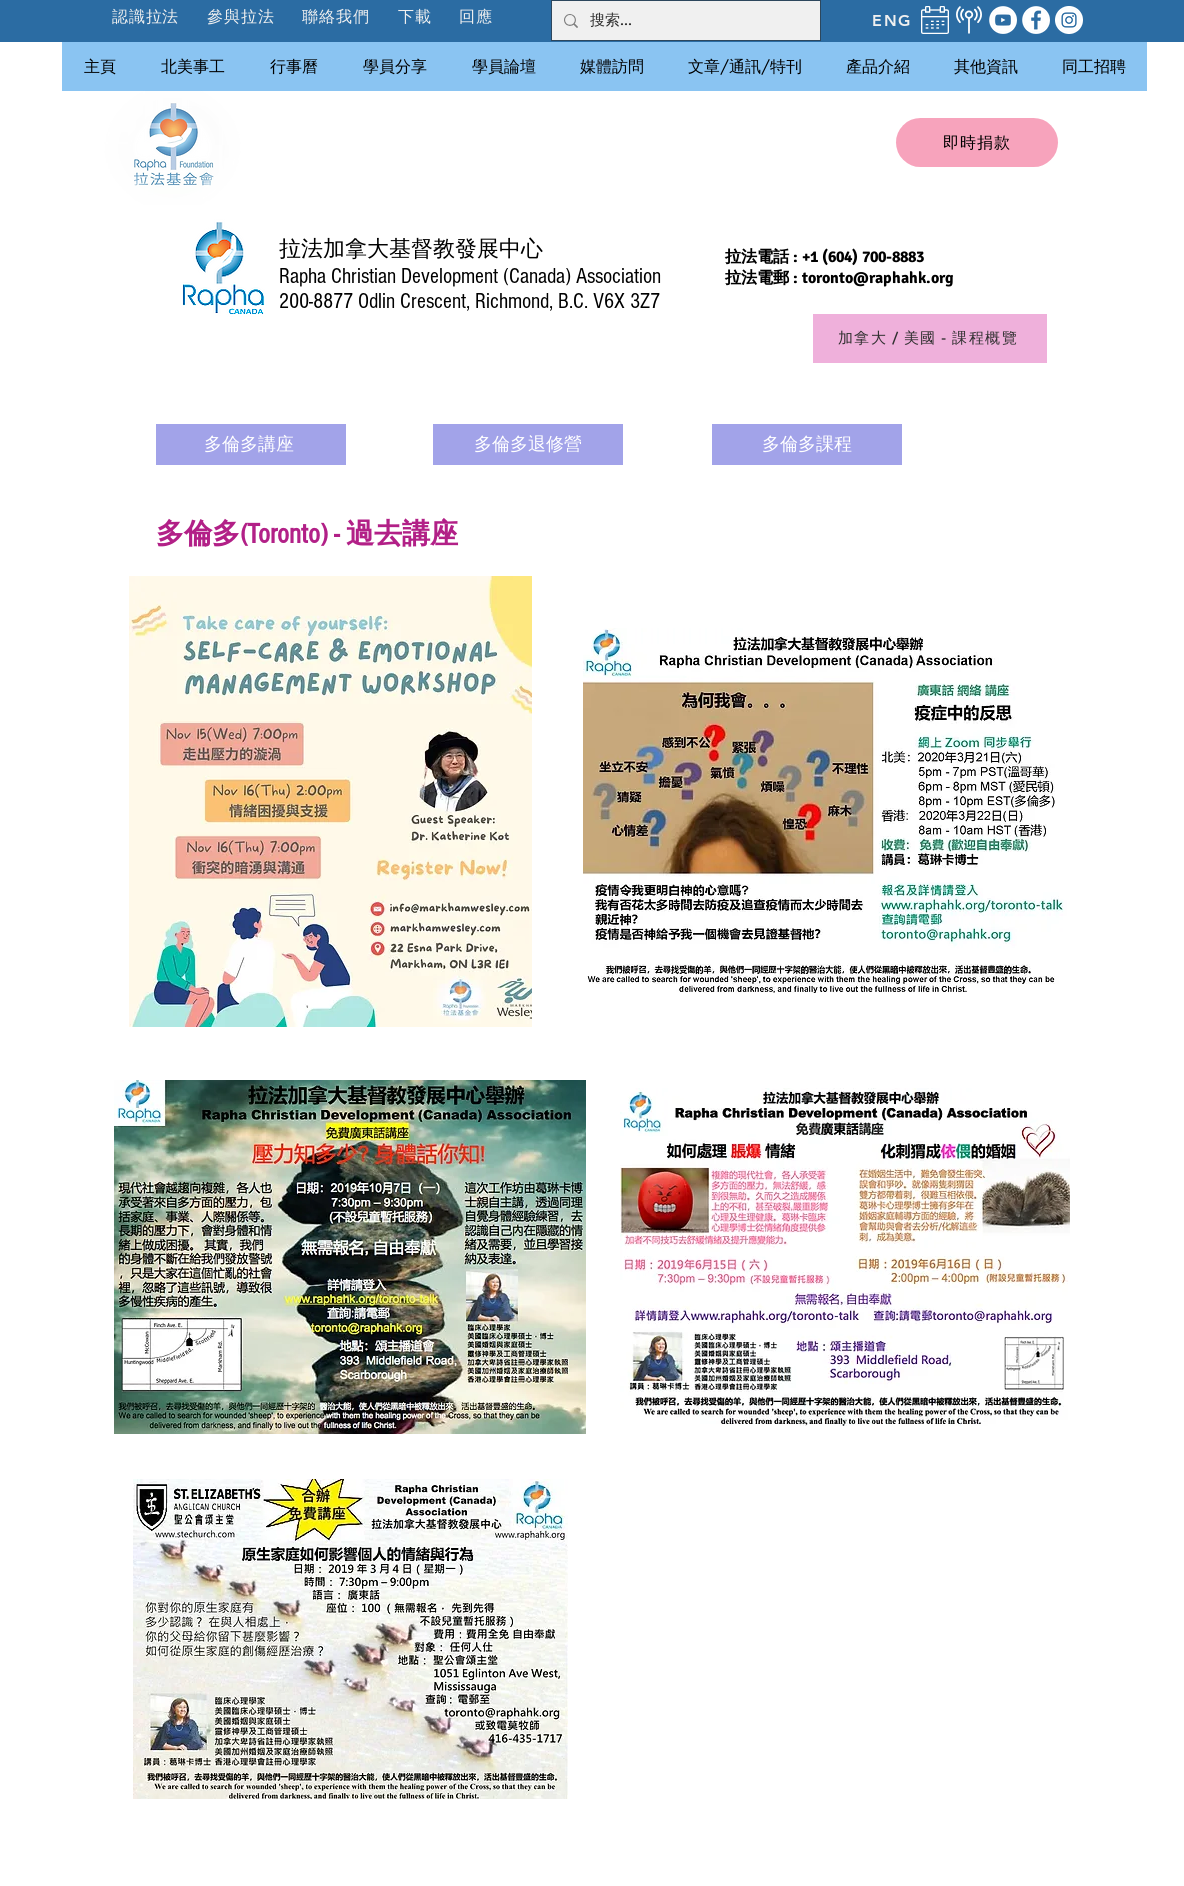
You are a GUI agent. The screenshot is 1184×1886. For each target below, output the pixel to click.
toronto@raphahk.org (878, 278)
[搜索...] (684, 20)
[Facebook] (1036, 20)
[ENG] (892, 20)
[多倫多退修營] (528, 444)
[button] (241, 16)
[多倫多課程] (807, 444)
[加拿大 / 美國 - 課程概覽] (930, 338)
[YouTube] (1003, 20)
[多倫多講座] (251, 444)
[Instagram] (1069, 20)
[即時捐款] (977, 142)
